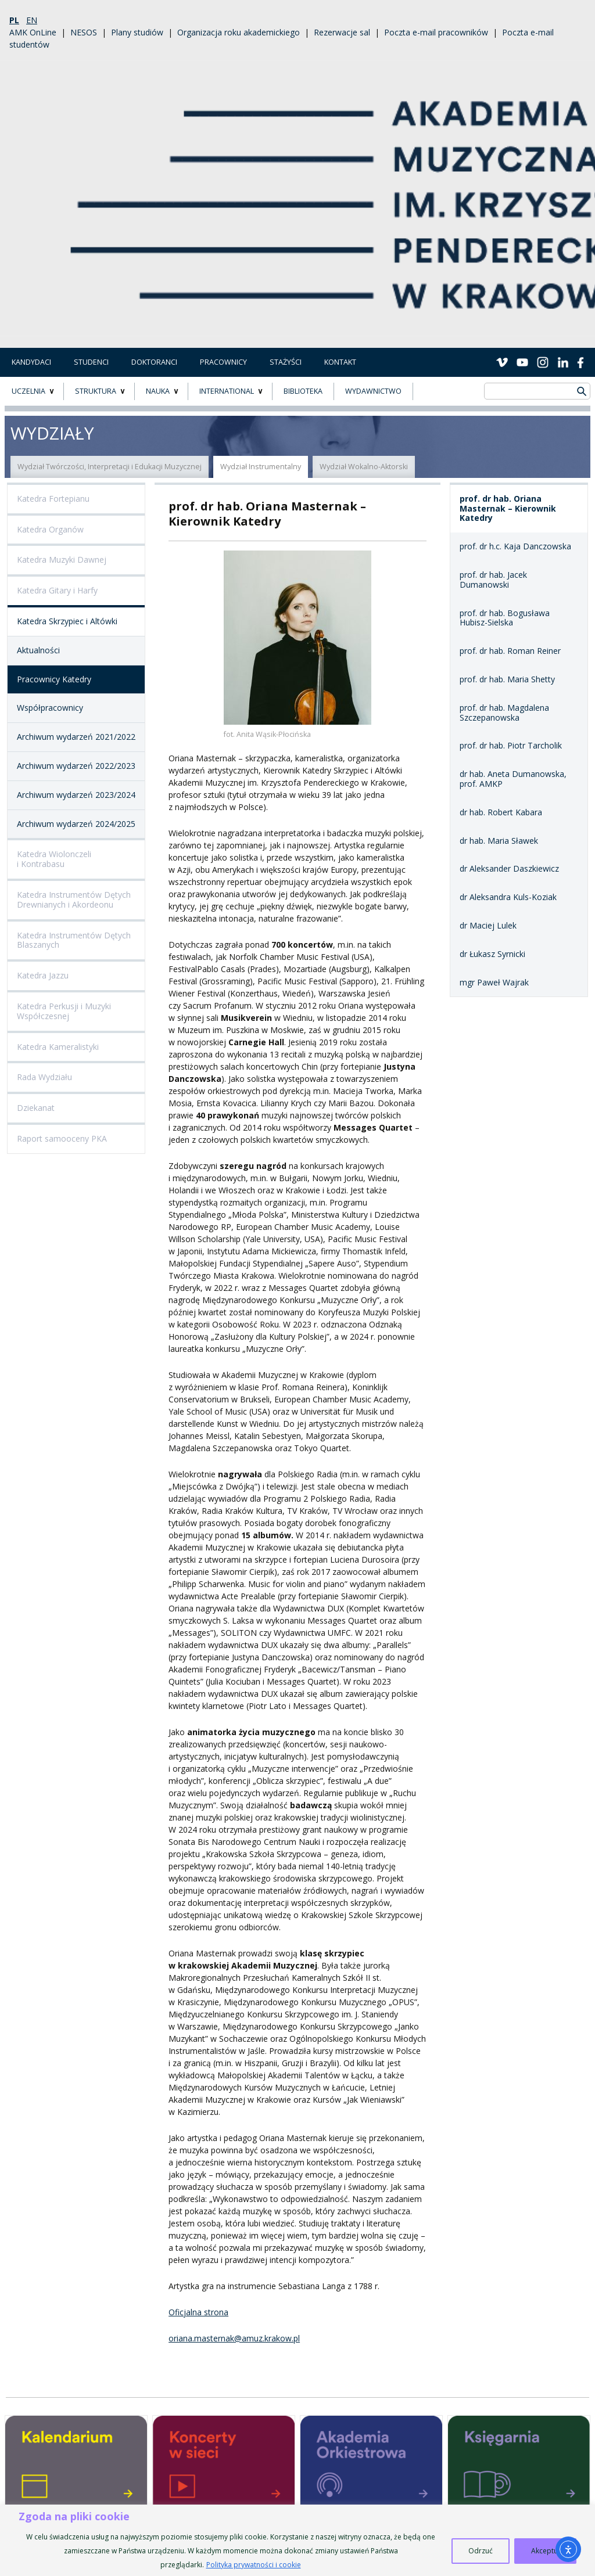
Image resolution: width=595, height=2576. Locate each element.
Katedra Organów (50, 529)
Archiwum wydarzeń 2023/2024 (76, 794)
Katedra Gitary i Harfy (57, 590)
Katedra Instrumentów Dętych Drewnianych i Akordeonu (74, 899)
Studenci (91, 362)
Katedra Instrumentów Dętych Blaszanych (74, 940)
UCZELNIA (28, 391)
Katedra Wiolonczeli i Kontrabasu (54, 858)
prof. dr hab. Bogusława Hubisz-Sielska (505, 617)
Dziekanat (36, 1107)
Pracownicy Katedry (54, 679)
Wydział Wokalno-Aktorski (364, 467)
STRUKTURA (95, 391)
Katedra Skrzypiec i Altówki (67, 621)
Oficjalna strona (198, 2312)
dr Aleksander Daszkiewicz (509, 868)
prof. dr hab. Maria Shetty (507, 679)
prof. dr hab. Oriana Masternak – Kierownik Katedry (508, 508)
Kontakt (340, 362)
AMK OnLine (32, 32)
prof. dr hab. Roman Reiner (510, 650)
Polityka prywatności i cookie (253, 2565)
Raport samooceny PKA (62, 1138)
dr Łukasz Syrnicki (492, 953)
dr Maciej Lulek (488, 925)
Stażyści (286, 362)
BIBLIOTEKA (303, 391)
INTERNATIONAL (226, 391)
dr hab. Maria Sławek (499, 840)
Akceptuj (545, 2551)
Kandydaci (31, 362)
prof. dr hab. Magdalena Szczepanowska (504, 712)
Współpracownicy (50, 707)
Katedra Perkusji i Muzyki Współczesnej (64, 1011)
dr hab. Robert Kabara (501, 812)
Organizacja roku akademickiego (238, 32)
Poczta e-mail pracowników (436, 32)
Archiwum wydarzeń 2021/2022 (76, 736)
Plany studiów (137, 32)
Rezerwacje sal (342, 32)
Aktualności (38, 650)
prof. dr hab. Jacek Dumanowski (493, 579)
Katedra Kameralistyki (58, 1046)
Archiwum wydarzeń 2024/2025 (76, 823)
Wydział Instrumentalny (260, 467)
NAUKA (158, 391)
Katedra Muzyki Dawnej (61, 559)
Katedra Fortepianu (53, 498)
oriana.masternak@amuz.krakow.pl (234, 2338)
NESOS (83, 32)
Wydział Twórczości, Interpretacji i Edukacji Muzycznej (109, 467)
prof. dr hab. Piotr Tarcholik (511, 745)
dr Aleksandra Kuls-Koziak (508, 896)
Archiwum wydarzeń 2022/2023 (76, 765)
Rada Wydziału (44, 1076)
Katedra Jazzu (43, 975)
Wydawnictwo (373, 391)
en (31, 20)
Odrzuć (480, 2551)
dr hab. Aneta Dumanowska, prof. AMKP (513, 778)
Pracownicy (223, 362)
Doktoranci (154, 362)
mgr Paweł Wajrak (494, 982)
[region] (297, 2540)
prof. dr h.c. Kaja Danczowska (515, 546)
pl (14, 20)
